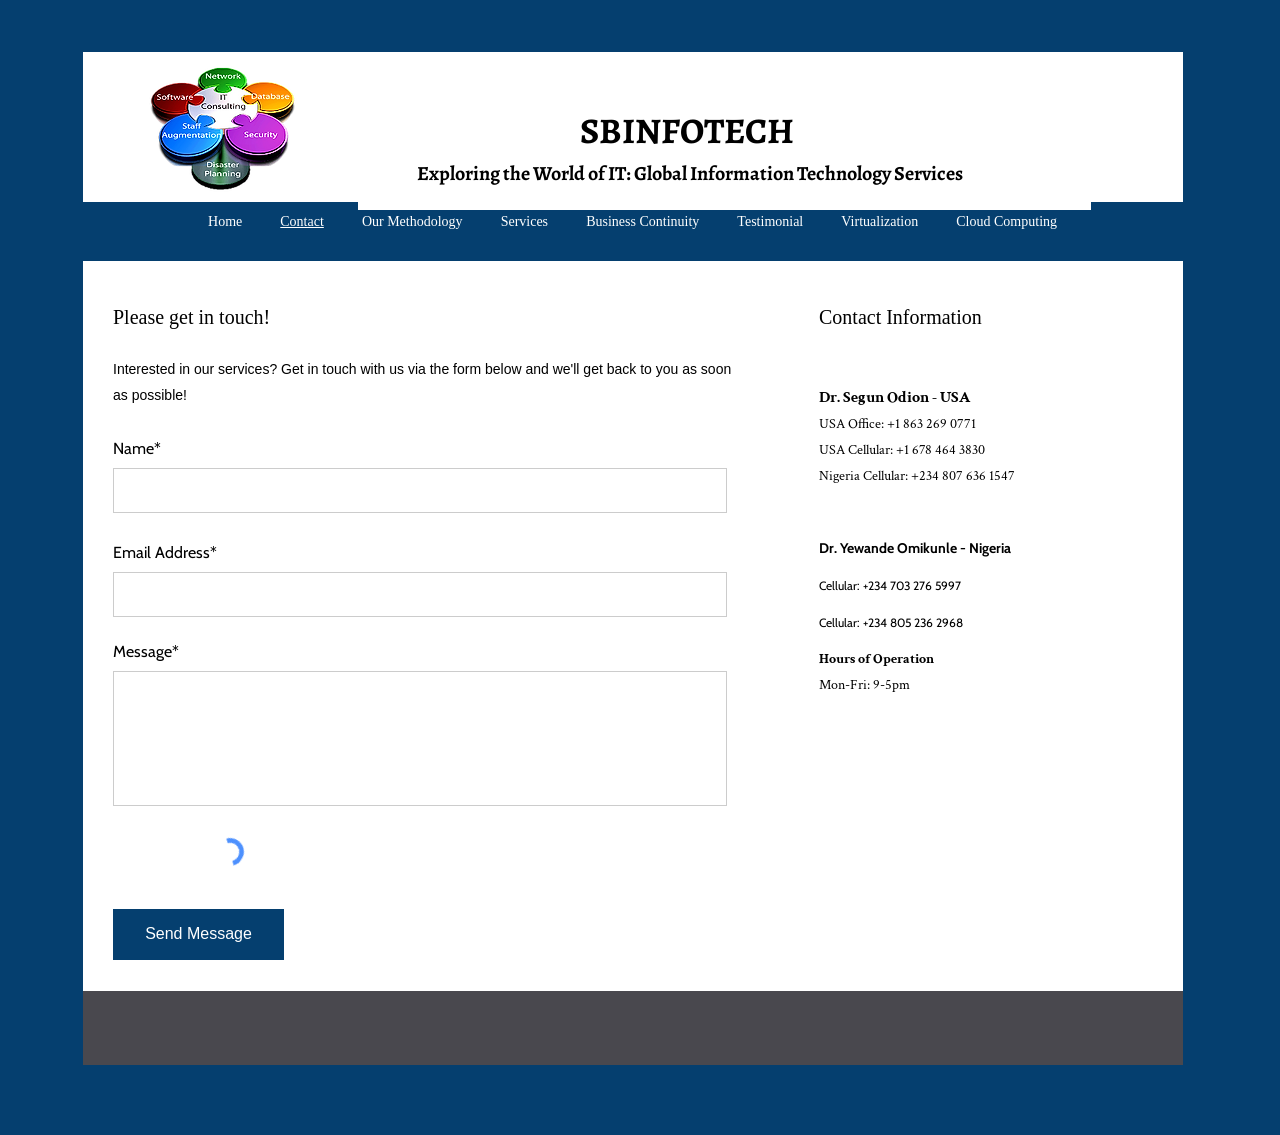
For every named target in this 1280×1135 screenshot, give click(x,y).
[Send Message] (198, 934)
